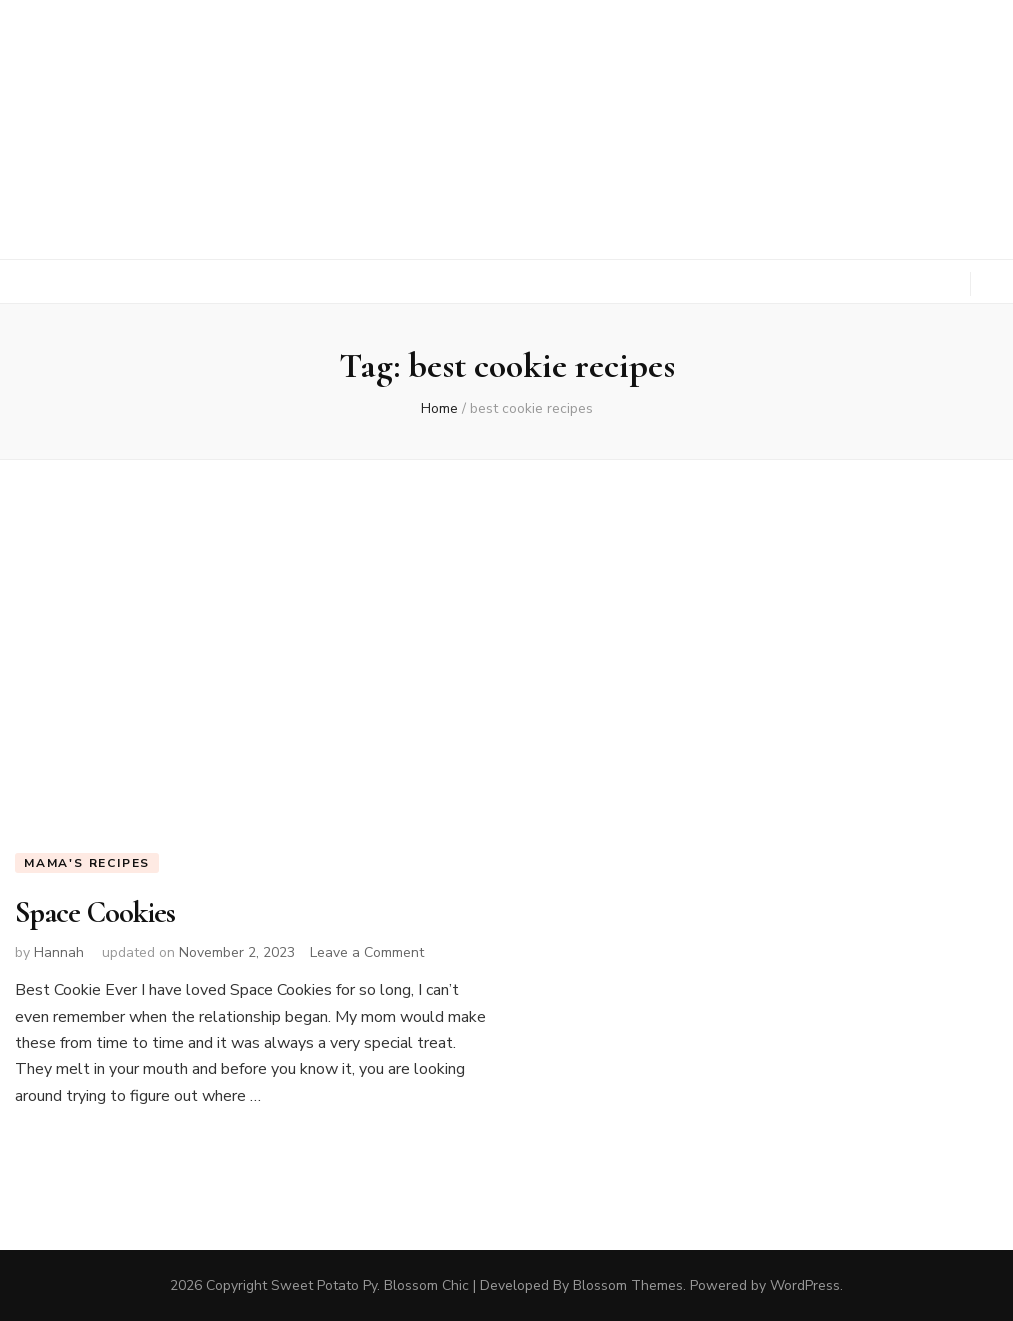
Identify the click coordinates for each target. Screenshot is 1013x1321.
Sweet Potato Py (324, 1285)
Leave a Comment (367, 952)
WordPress (805, 1285)
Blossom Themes (628, 1285)
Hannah (59, 952)
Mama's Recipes (87, 863)
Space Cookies (95, 912)
